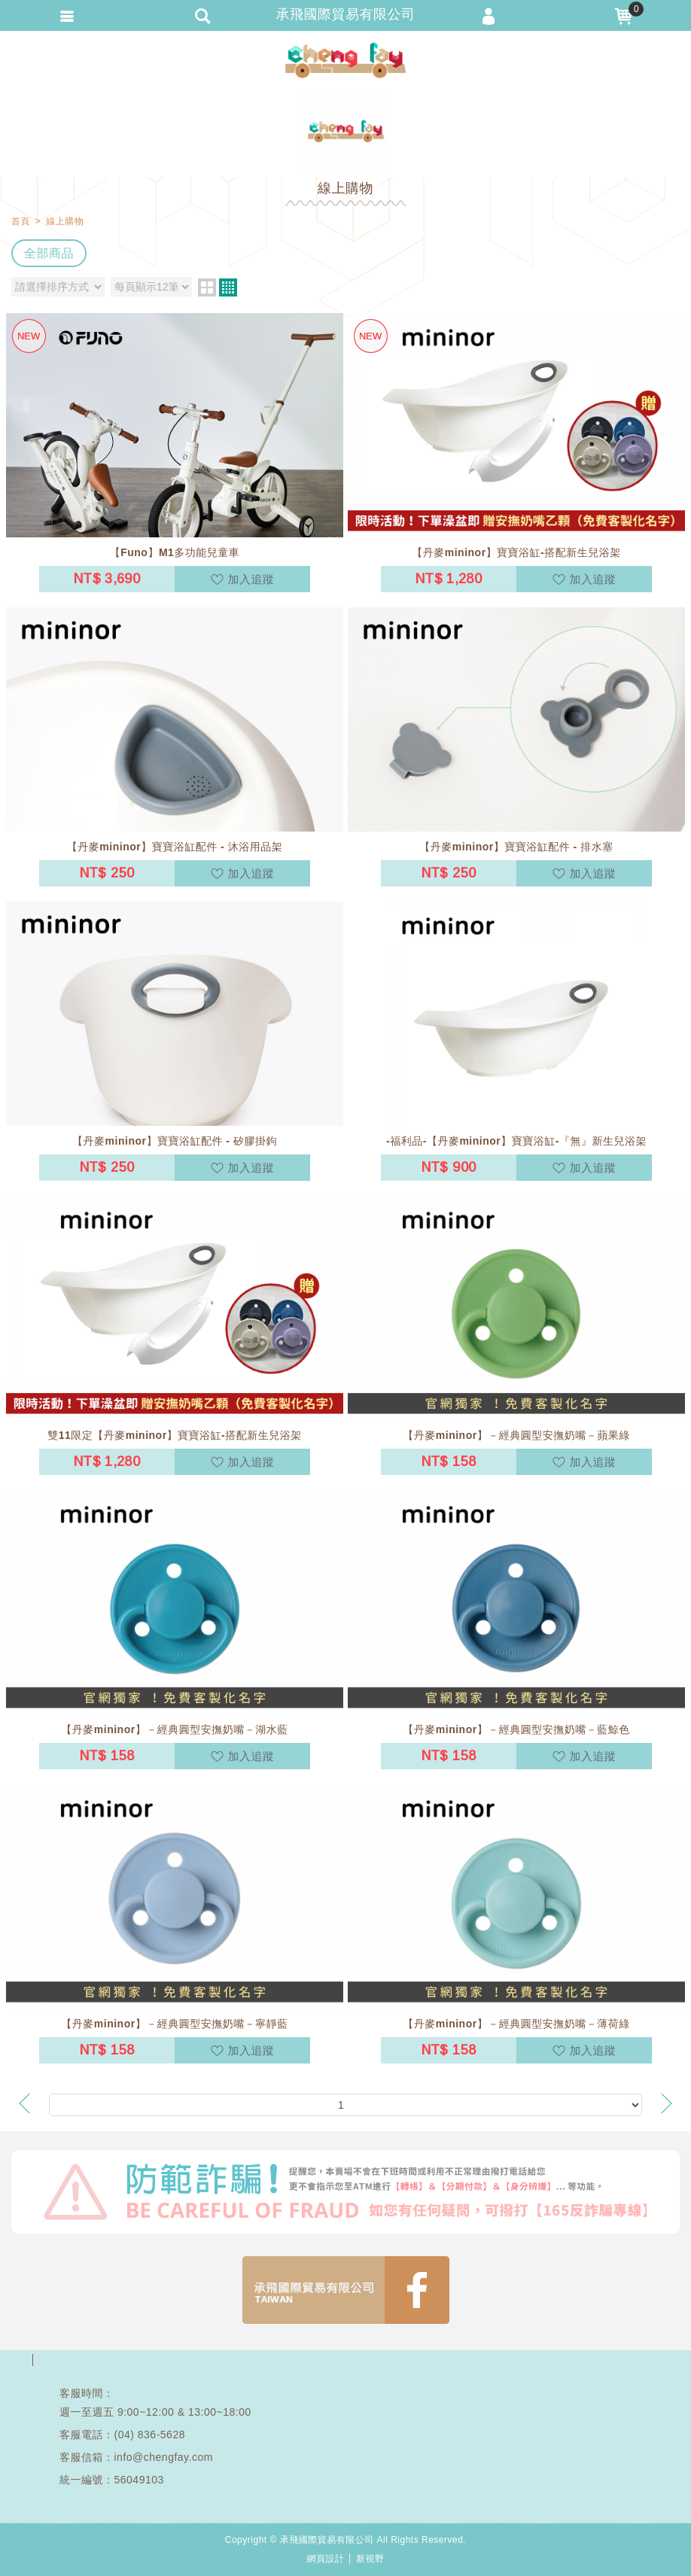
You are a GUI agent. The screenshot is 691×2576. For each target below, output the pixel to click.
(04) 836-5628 (149, 2434)
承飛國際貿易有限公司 (345, 60)
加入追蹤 (251, 579)
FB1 (345, 2290)
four (228, 287)
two (207, 287)
